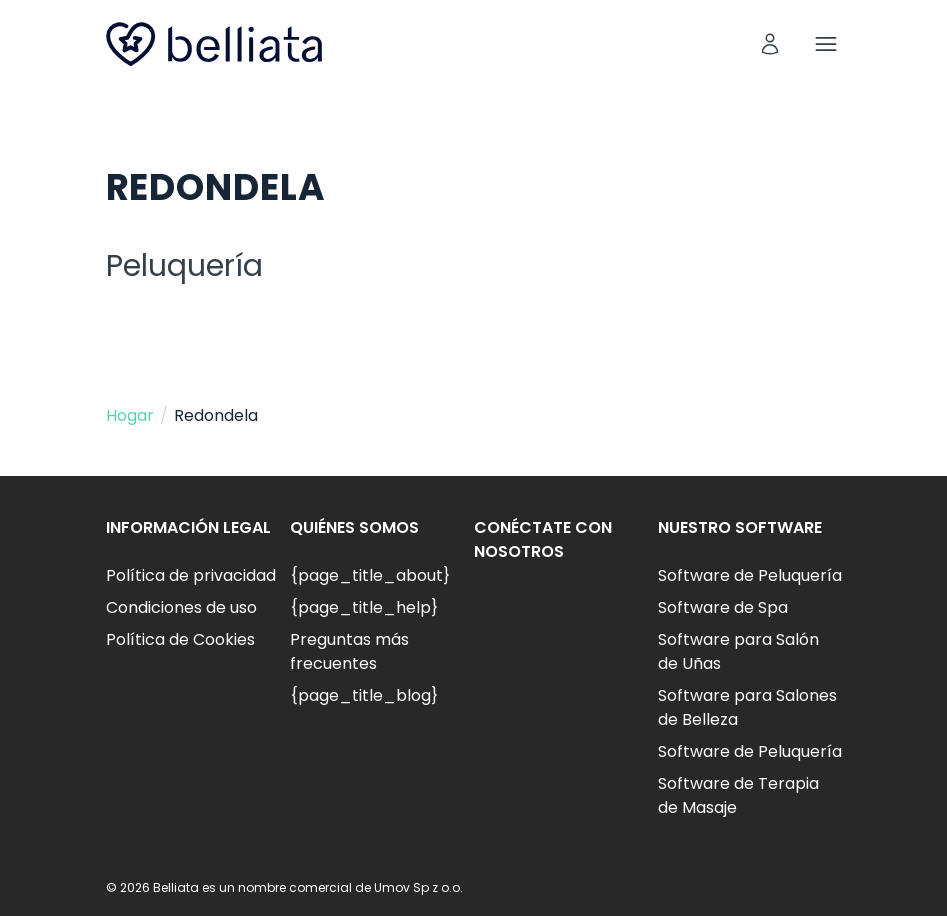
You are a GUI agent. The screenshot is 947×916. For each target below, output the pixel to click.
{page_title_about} (370, 575)
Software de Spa (723, 607)
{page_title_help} (364, 607)
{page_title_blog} (364, 695)
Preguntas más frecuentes (349, 651)
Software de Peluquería (750, 575)
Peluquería (184, 266)
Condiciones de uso (181, 607)
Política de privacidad (191, 575)
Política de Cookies (180, 639)
